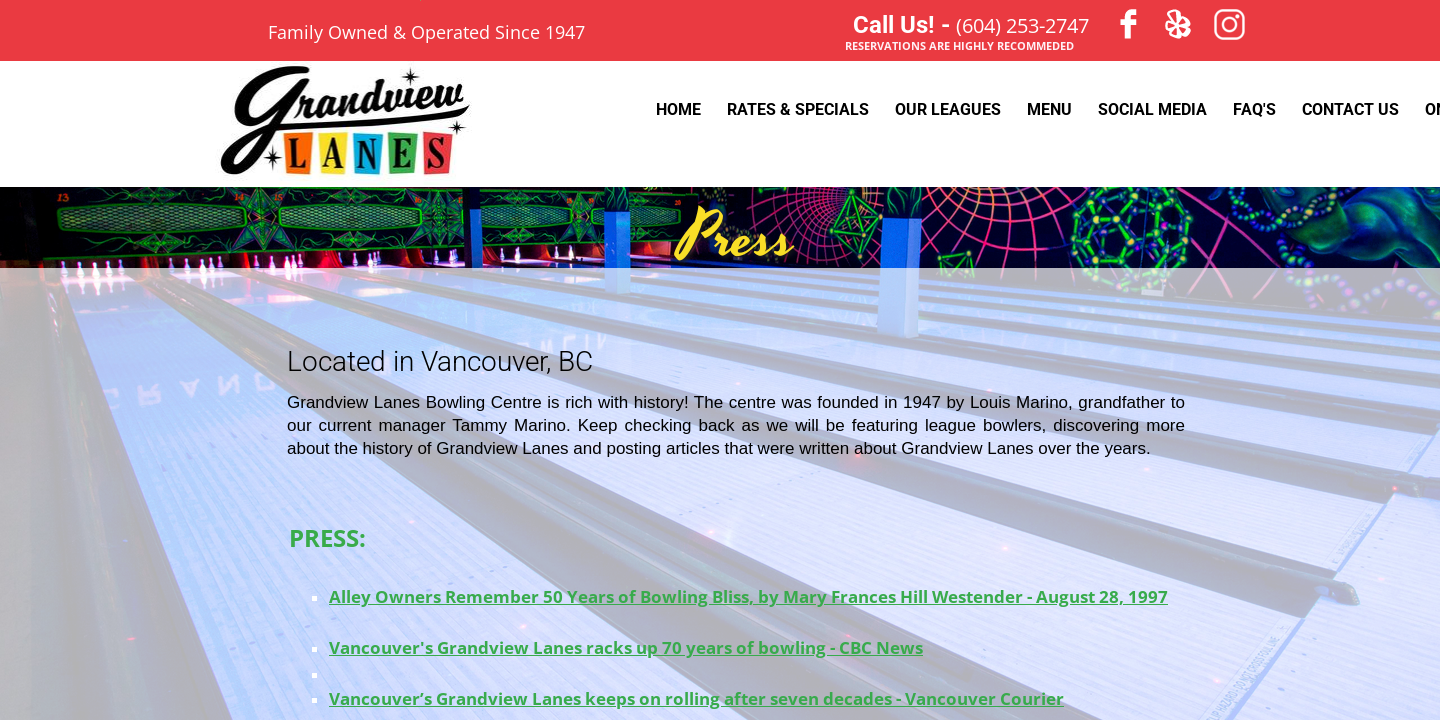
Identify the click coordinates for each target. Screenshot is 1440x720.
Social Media (1152, 109)
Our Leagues (948, 109)
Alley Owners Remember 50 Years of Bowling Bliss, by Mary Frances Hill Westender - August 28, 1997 (748, 596)
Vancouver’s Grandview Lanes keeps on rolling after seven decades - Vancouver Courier (696, 698)
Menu (1049, 109)
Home (678, 109)
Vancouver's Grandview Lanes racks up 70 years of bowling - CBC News (626, 647)
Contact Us (1350, 109)
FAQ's (1254, 109)
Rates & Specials (798, 109)
